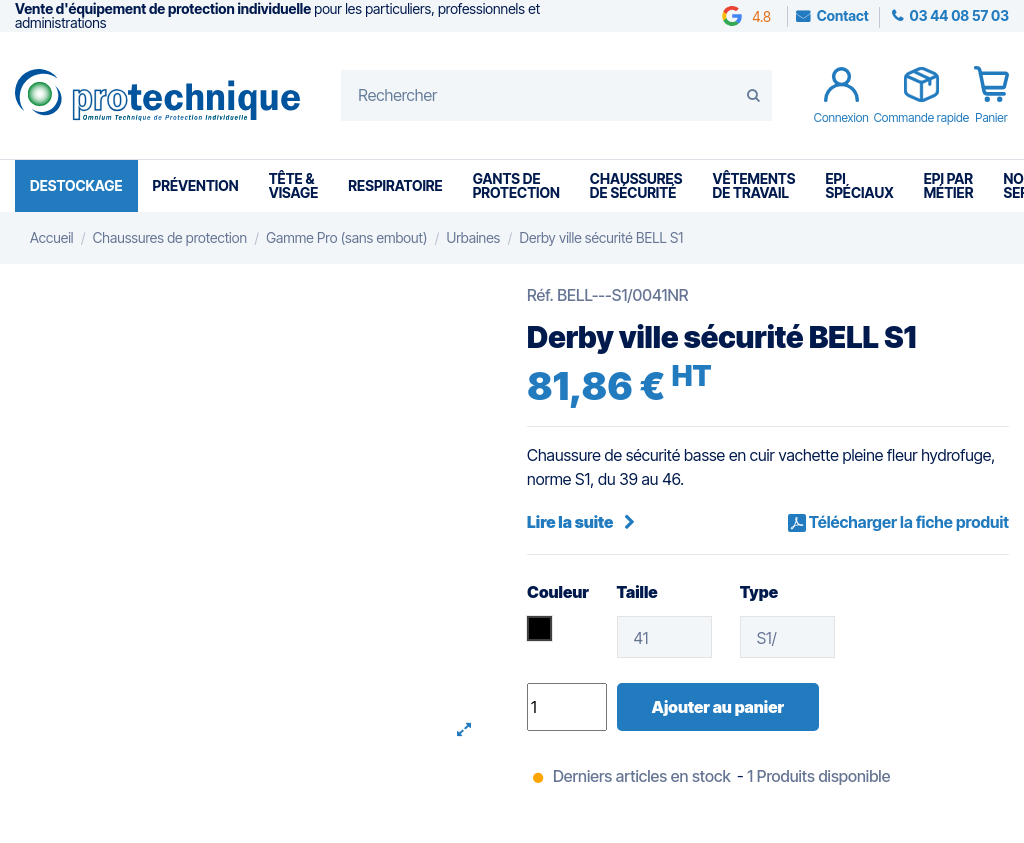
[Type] (788, 637)
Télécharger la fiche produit (907, 522)
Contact (843, 15)
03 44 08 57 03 (958, 15)
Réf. (540, 295)
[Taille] (665, 637)
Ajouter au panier (718, 707)
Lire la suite (581, 522)
